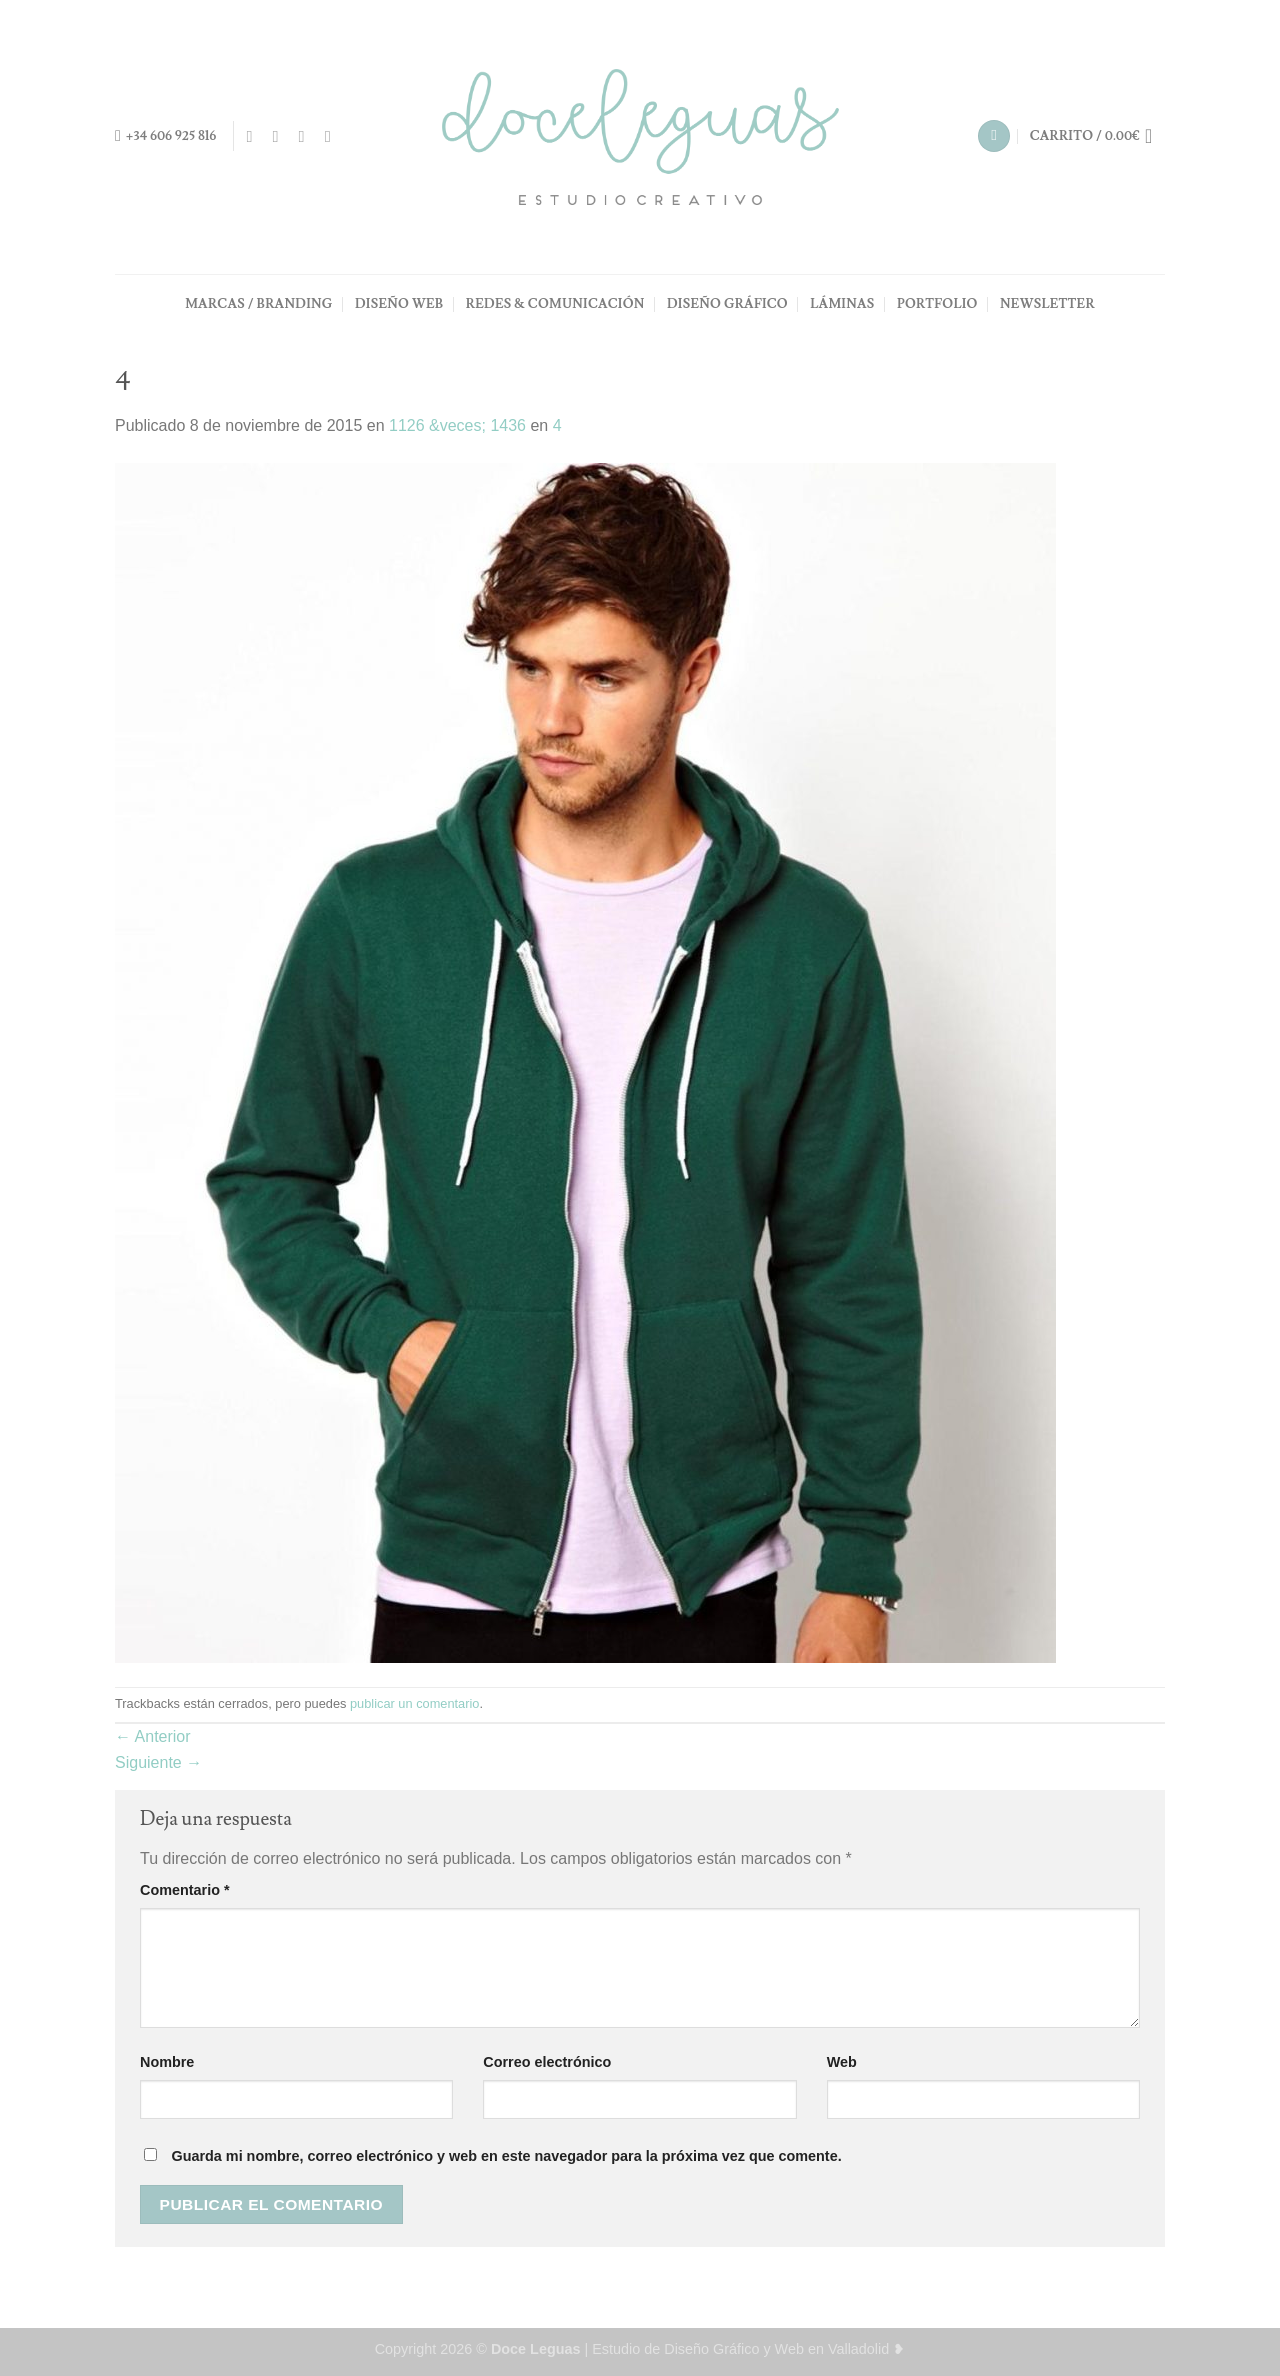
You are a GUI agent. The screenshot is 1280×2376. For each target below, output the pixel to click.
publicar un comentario (414, 1703)
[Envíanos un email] (307, 136)
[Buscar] (994, 136)
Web (842, 2062)
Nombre (167, 2062)
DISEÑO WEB (399, 304)
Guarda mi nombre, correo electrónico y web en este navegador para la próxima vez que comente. (506, 2156)
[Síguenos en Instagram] (281, 136)
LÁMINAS (842, 304)
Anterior (153, 1736)
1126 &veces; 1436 (457, 425)
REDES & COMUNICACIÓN (555, 304)
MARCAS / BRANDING (258, 304)
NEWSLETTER (1047, 304)
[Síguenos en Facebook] (254, 136)
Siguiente (158, 1762)
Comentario (185, 1890)
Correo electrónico (547, 2062)
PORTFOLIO (937, 304)
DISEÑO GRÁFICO (727, 304)
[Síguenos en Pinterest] (333, 136)
